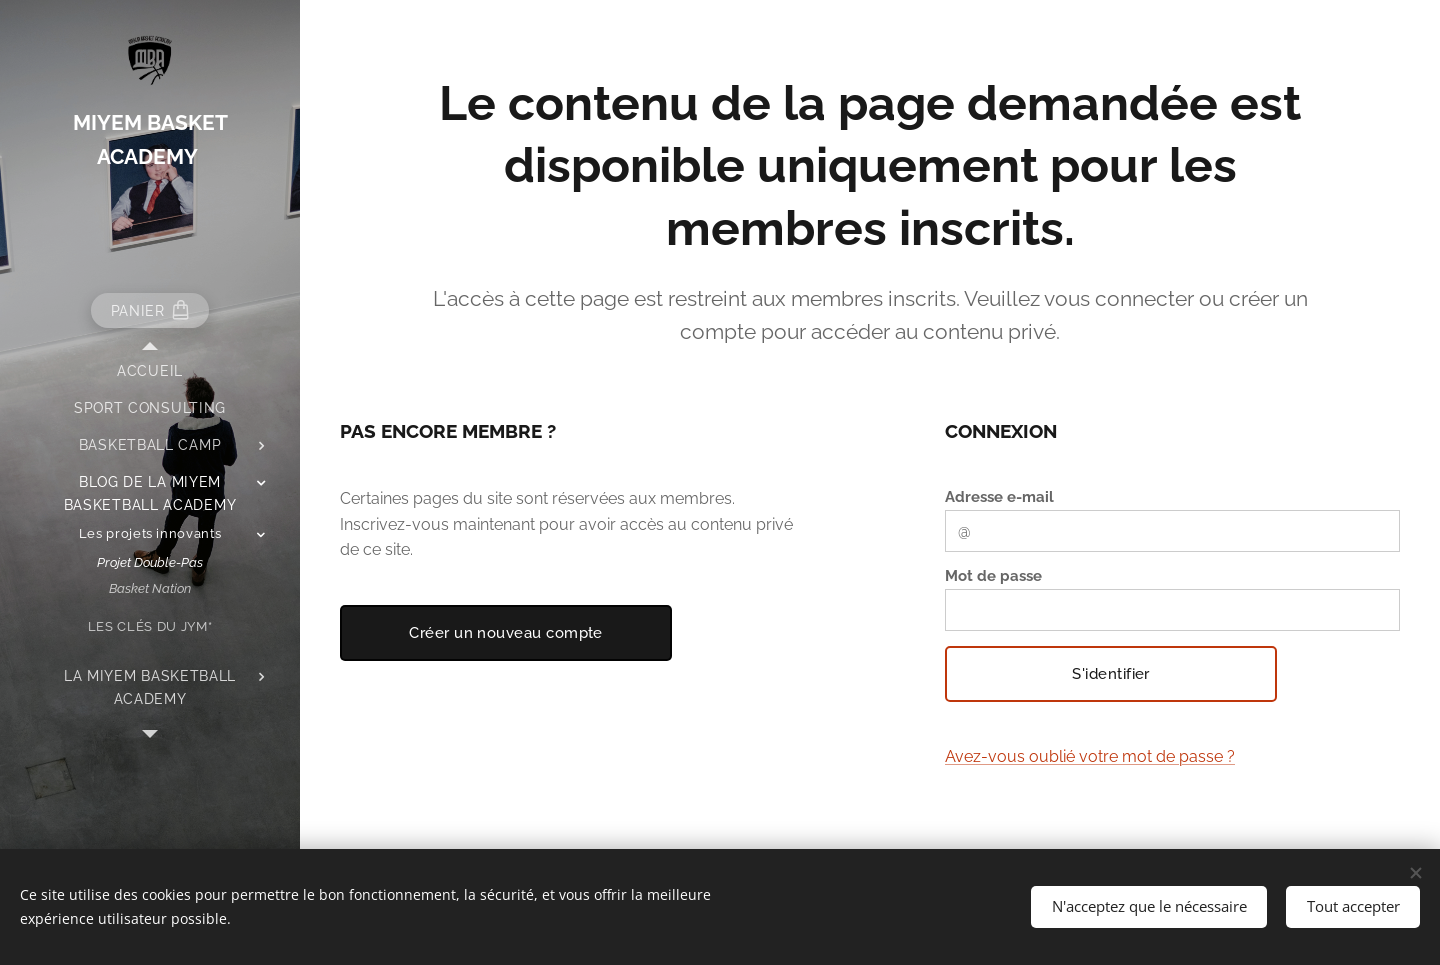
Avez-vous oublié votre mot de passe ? (1090, 756)
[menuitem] (150, 371)
